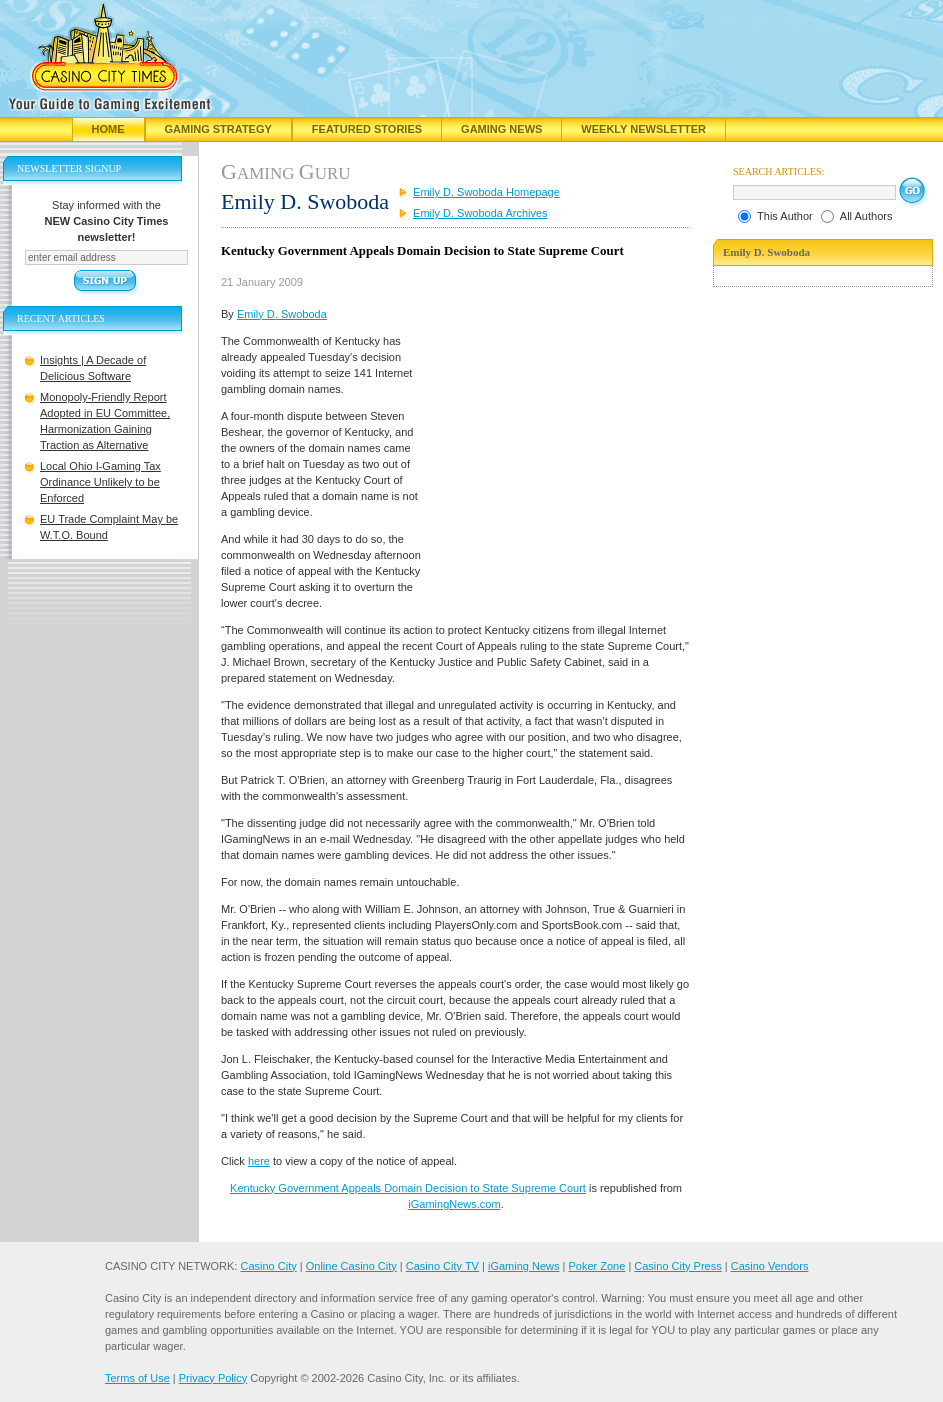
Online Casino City (351, 1266)
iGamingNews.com (454, 1204)
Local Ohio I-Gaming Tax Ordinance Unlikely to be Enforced (100, 482)
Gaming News (501, 129)
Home (108, 129)
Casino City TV (442, 1266)
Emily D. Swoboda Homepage (486, 192)
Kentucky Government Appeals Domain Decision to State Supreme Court (408, 1188)
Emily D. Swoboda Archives (480, 213)
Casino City (268, 1266)
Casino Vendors (770, 1266)
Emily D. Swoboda (282, 314)
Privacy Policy (213, 1378)
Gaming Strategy (218, 129)
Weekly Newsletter (643, 129)
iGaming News (524, 1266)
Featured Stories (367, 129)
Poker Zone (596, 1266)
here (259, 1161)
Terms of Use (137, 1378)
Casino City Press (677, 1266)
